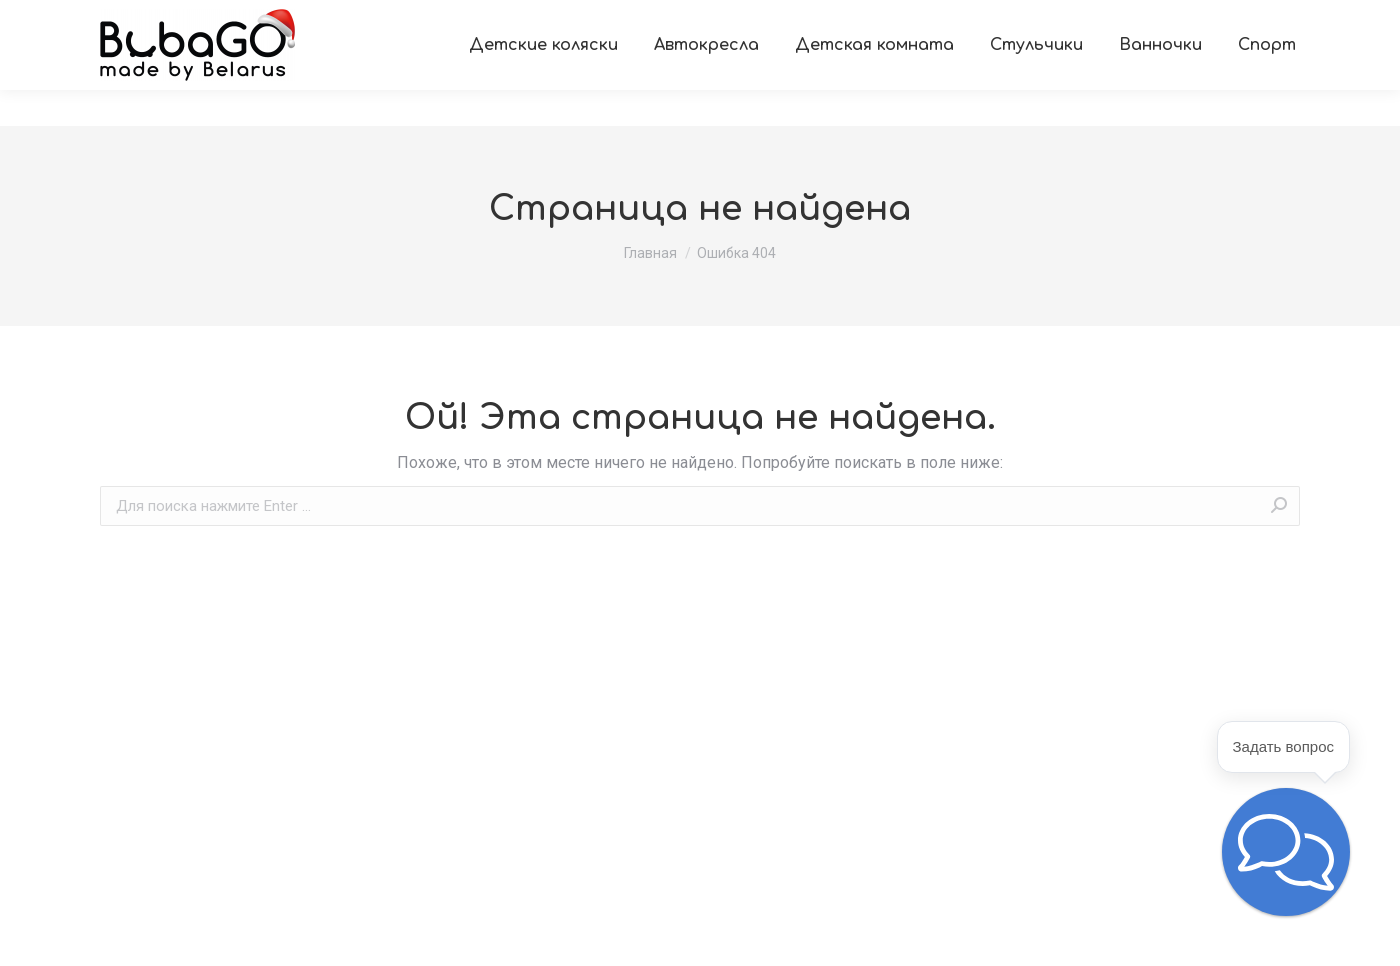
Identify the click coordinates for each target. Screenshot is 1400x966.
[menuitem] (116, 18)
